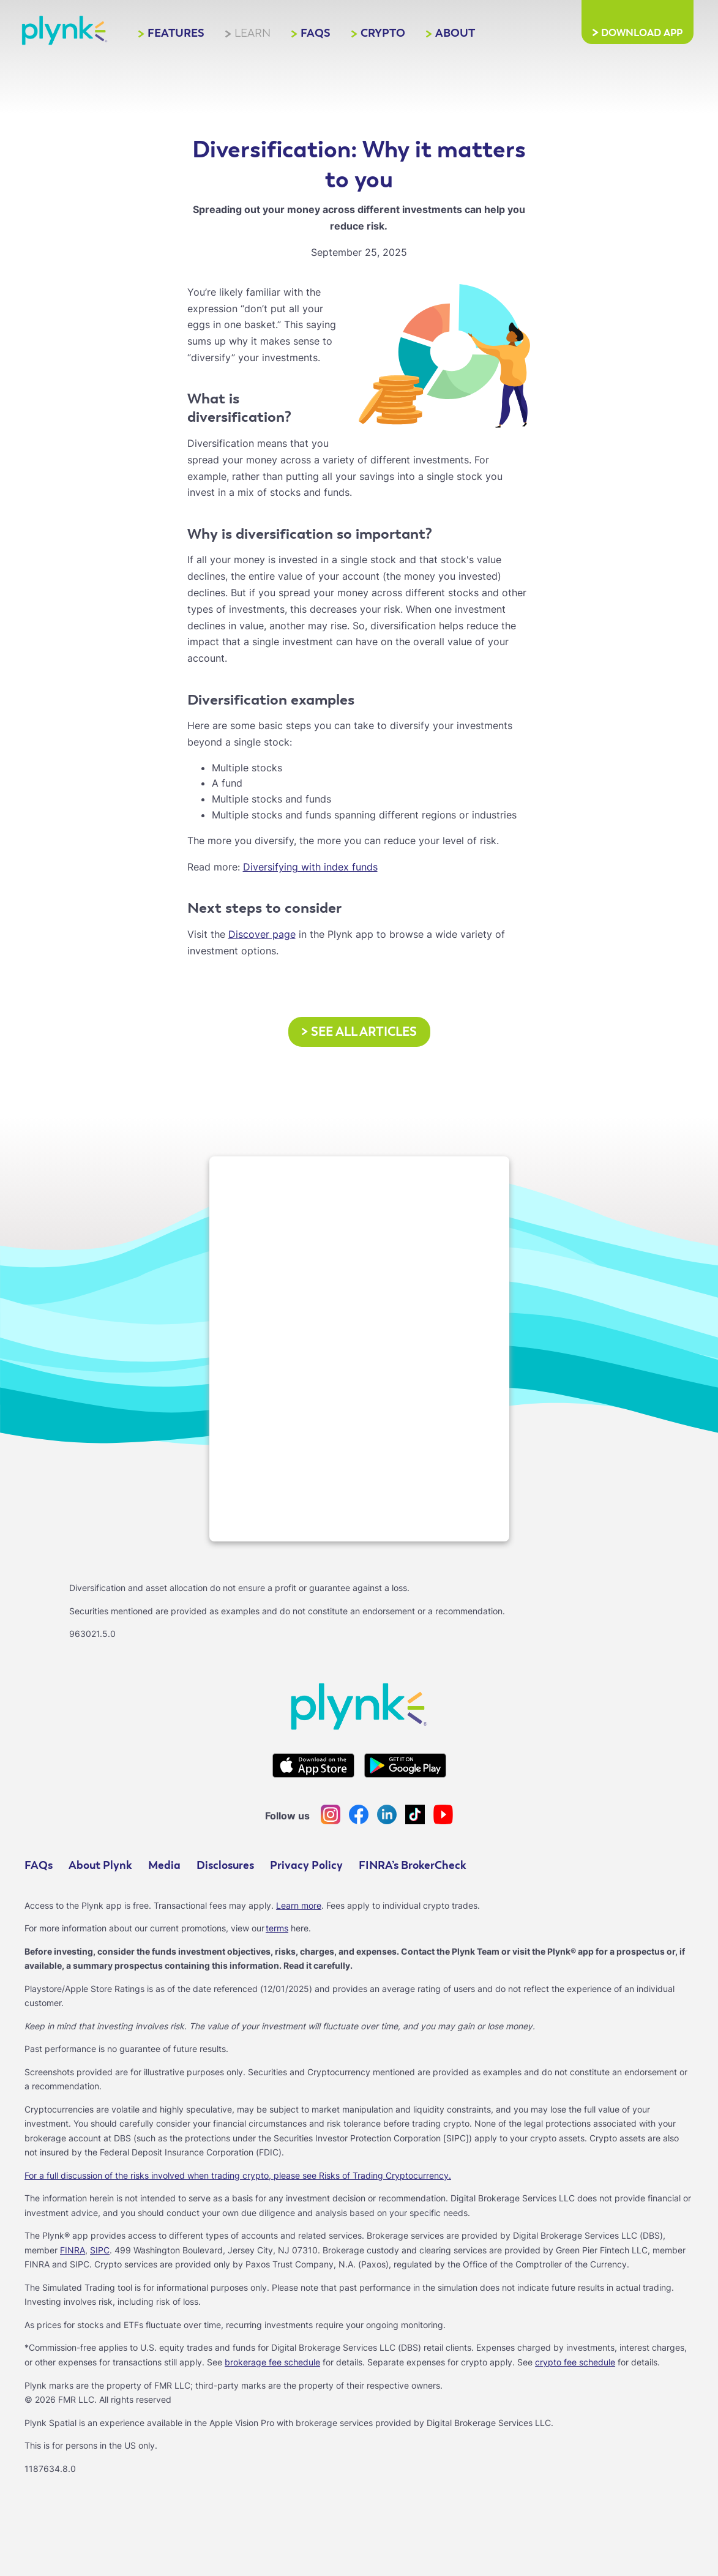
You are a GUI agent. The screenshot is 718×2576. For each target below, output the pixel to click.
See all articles (359, 1031)
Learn (248, 32)
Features (171, 33)
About (450, 33)
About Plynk (100, 1866)
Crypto (378, 33)
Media (164, 1866)
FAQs (311, 33)
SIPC (100, 2250)
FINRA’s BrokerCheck (412, 1866)
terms (277, 1928)
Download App (637, 33)
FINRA (72, 2250)
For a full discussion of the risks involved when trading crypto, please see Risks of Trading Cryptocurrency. (237, 2175)
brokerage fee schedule (272, 2362)
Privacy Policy (306, 1866)
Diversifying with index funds (310, 867)
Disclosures (225, 1866)
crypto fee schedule (575, 2362)
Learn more (298, 1905)
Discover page (262, 934)
